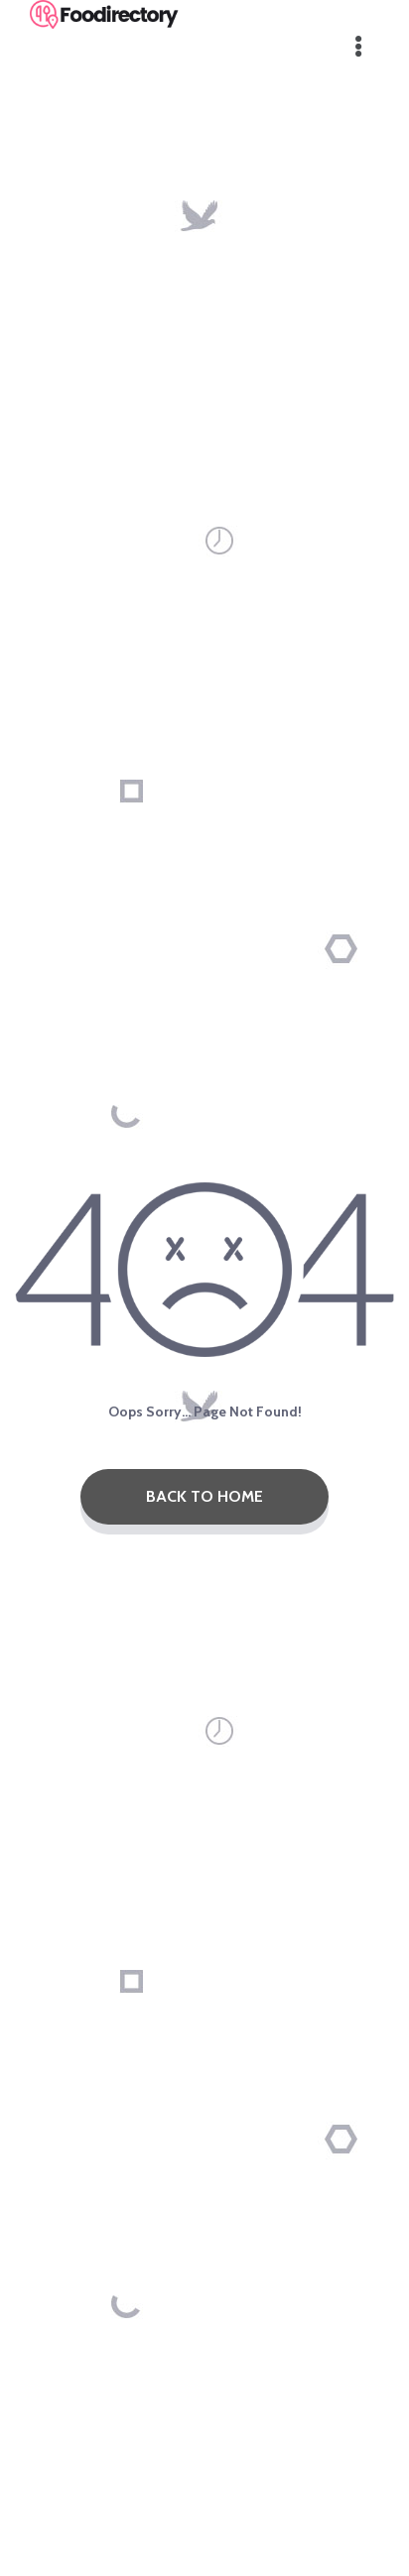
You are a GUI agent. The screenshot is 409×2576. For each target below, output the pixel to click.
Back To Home (204, 1496)
